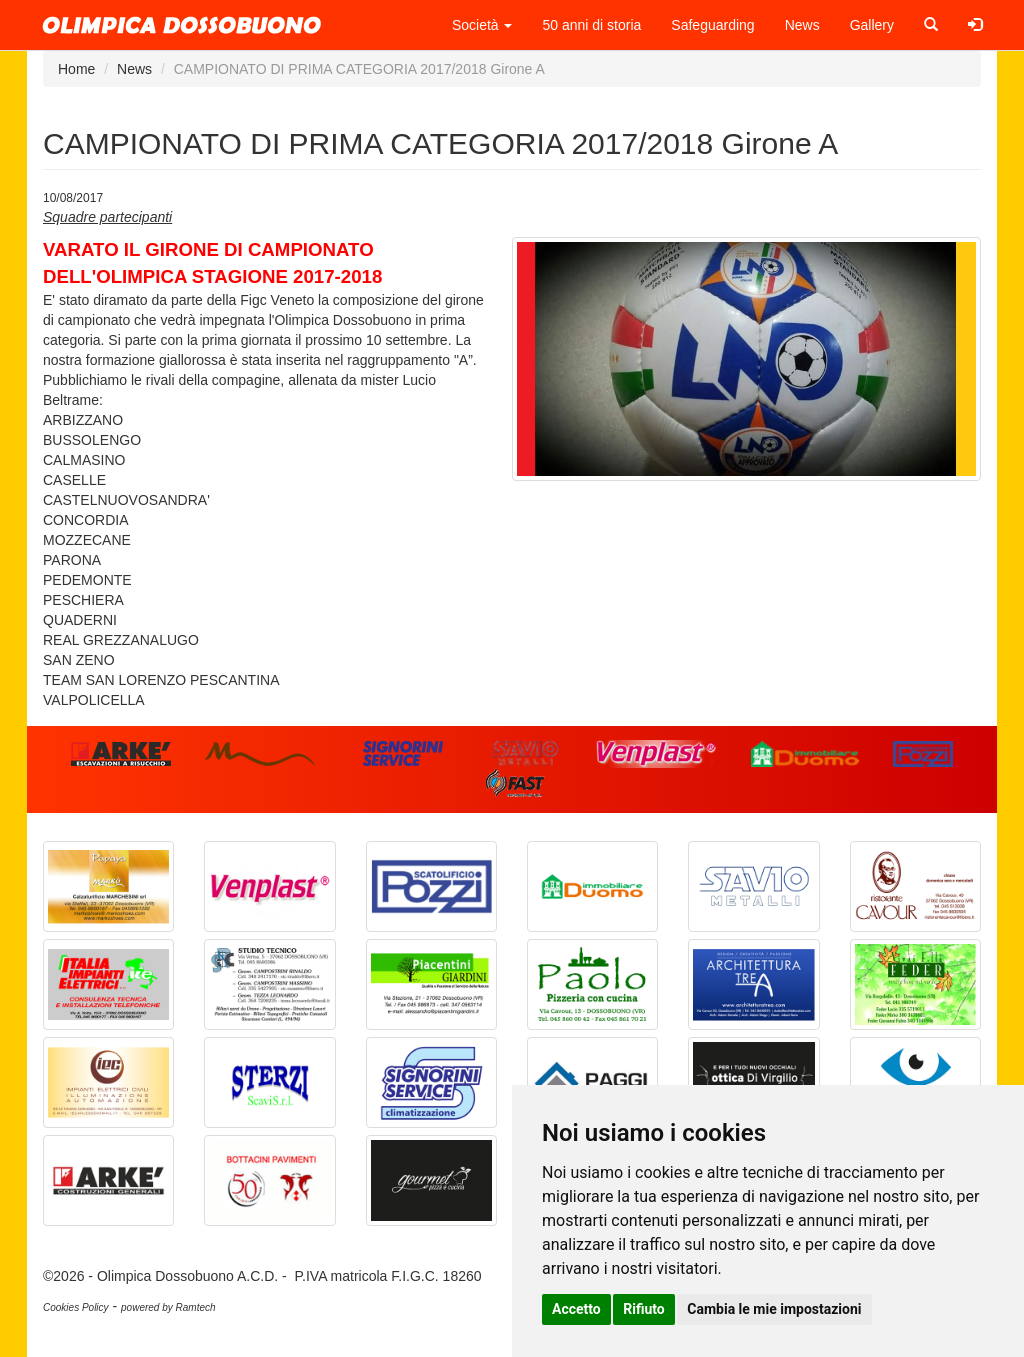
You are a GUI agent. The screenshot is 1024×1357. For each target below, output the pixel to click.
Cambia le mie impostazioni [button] (774, 1309)
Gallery (872, 25)
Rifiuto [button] (644, 1309)
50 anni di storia (591, 25)
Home (76, 69)
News (802, 25)
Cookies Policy (76, 1307)
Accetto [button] (576, 1309)
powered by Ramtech (168, 1307)
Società (482, 25)
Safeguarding (712, 25)
